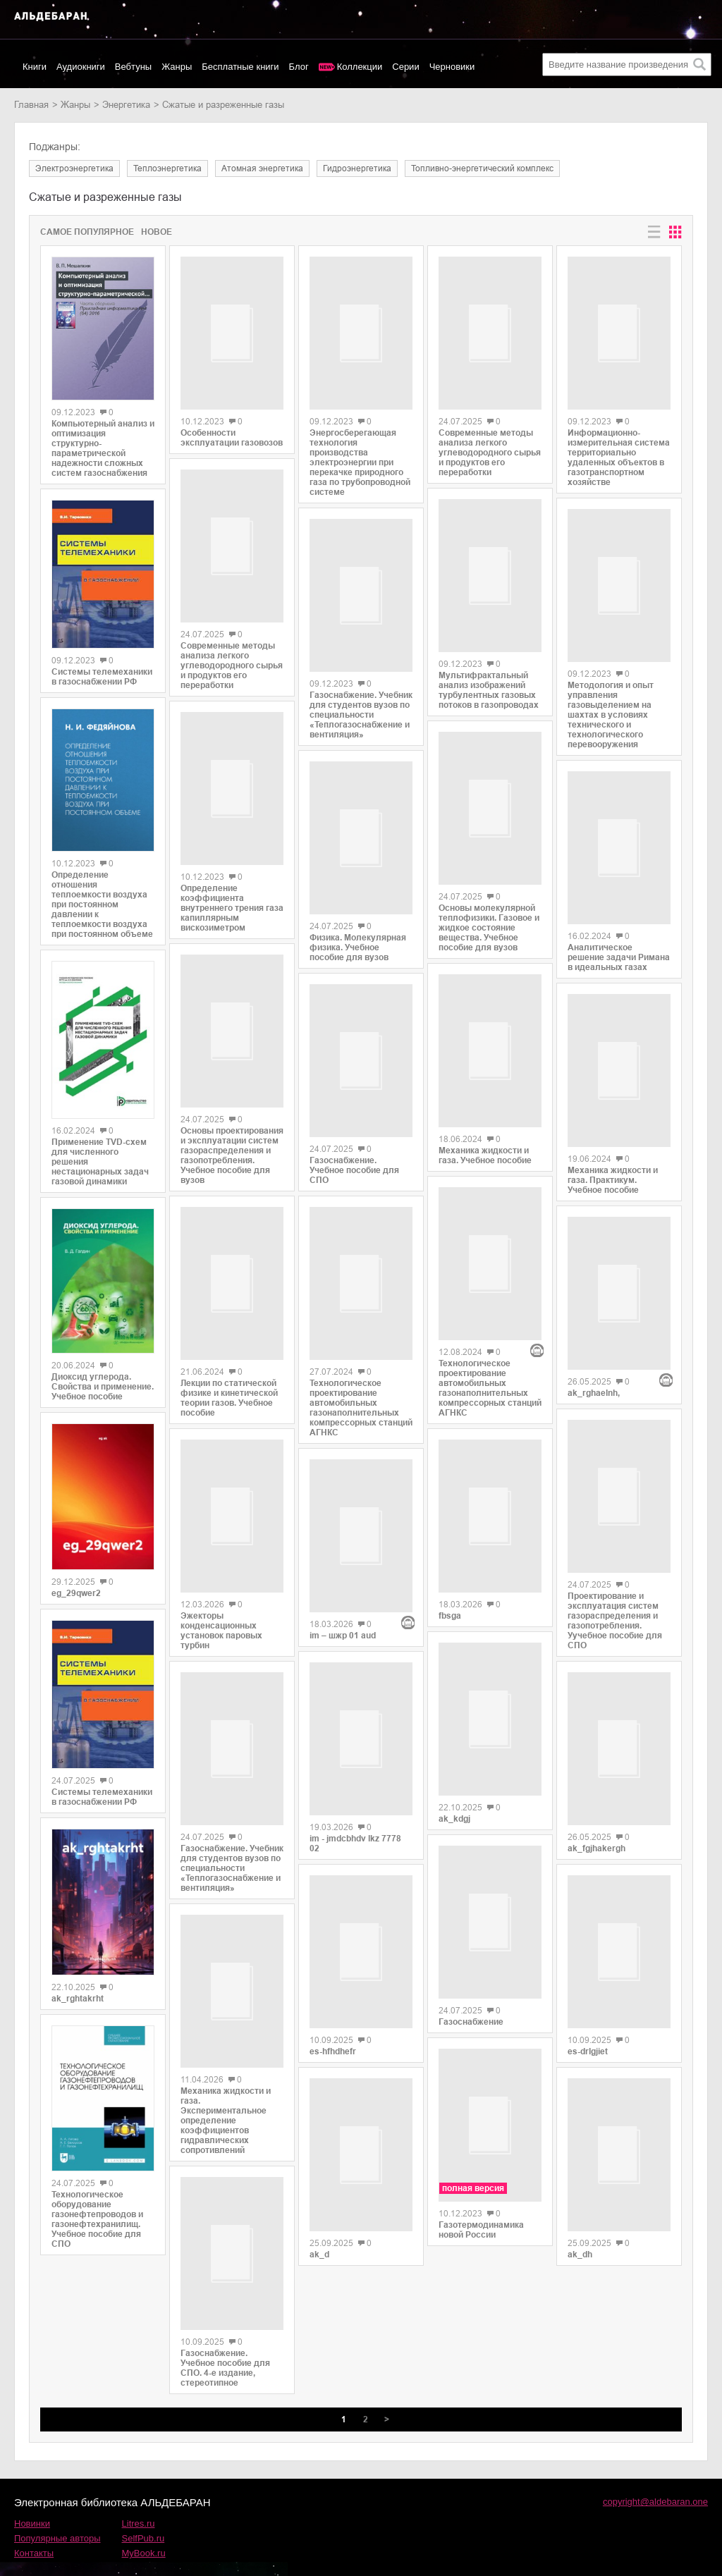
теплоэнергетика (167, 168)
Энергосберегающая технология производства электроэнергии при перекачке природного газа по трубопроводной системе (360, 454)
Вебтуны (133, 66)
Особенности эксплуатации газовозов (231, 431)
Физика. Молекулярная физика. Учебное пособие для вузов (358, 932)
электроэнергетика (74, 168)
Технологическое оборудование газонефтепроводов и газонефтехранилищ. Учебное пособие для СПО (97, 2219)
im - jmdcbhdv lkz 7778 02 (355, 1757)
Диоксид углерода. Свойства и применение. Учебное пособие (102, 1387)
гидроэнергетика (357, 168)
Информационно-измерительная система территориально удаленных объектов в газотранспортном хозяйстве (619, 448)
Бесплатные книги (240, 66)
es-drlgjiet (588, 1977)
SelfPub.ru (143, 2487)
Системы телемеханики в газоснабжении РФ (101, 677)
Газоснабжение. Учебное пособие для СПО (354, 1147)
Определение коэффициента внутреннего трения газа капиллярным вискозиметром (231, 884)
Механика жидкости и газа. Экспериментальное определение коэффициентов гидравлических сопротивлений (225, 2076)
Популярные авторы (57, 2487)
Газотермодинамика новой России (481, 2130)
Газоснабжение (471, 1929)
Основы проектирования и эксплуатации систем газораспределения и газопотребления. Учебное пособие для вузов (231, 1136)
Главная (31, 104)
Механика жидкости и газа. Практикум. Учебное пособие (613, 1159)
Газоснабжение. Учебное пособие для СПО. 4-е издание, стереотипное (225, 2317)
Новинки (32, 2472)
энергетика (126, 104)
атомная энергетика (262, 168)
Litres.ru (138, 2472)
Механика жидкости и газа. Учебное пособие (485, 1136)
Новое (156, 232)
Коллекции (360, 66)
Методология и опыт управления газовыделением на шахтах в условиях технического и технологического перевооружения (611, 695)
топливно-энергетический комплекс (482, 168)
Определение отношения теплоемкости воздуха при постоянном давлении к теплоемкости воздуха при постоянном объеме (102, 904)
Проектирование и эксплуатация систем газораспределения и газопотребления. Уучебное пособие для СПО (615, 1559)
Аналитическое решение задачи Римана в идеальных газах (619, 943)
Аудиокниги (80, 66)
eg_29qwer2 (76, 1593)
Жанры (176, 66)
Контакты (34, 2502)
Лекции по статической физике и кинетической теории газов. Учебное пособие (229, 1372)
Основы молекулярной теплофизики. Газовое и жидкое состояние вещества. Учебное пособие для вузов (489, 916)
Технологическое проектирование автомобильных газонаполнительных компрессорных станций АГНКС (361, 1378)
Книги (35, 66)
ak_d (319, 2156)
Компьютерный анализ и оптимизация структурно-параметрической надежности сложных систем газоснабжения (102, 448)
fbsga (450, 1540)
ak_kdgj (454, 1737)
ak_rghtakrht (77, 1999)
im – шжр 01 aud (343, 1556)
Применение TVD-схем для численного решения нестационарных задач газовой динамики (100, 1161)
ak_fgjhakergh (596, 1780)
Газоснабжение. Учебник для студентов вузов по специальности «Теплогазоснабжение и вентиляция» (231, 1833)
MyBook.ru (144, 2502)
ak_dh (580, 2173)
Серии (405, 66)
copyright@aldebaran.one (655, 2451)
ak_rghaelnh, (594, 1322)
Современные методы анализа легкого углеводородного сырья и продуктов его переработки (231, 651)
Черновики (452, 66)
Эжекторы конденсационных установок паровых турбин (221, 1596)
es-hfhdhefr (333, 1959)
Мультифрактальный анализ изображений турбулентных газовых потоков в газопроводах (489, 674)
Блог (299, 66)
